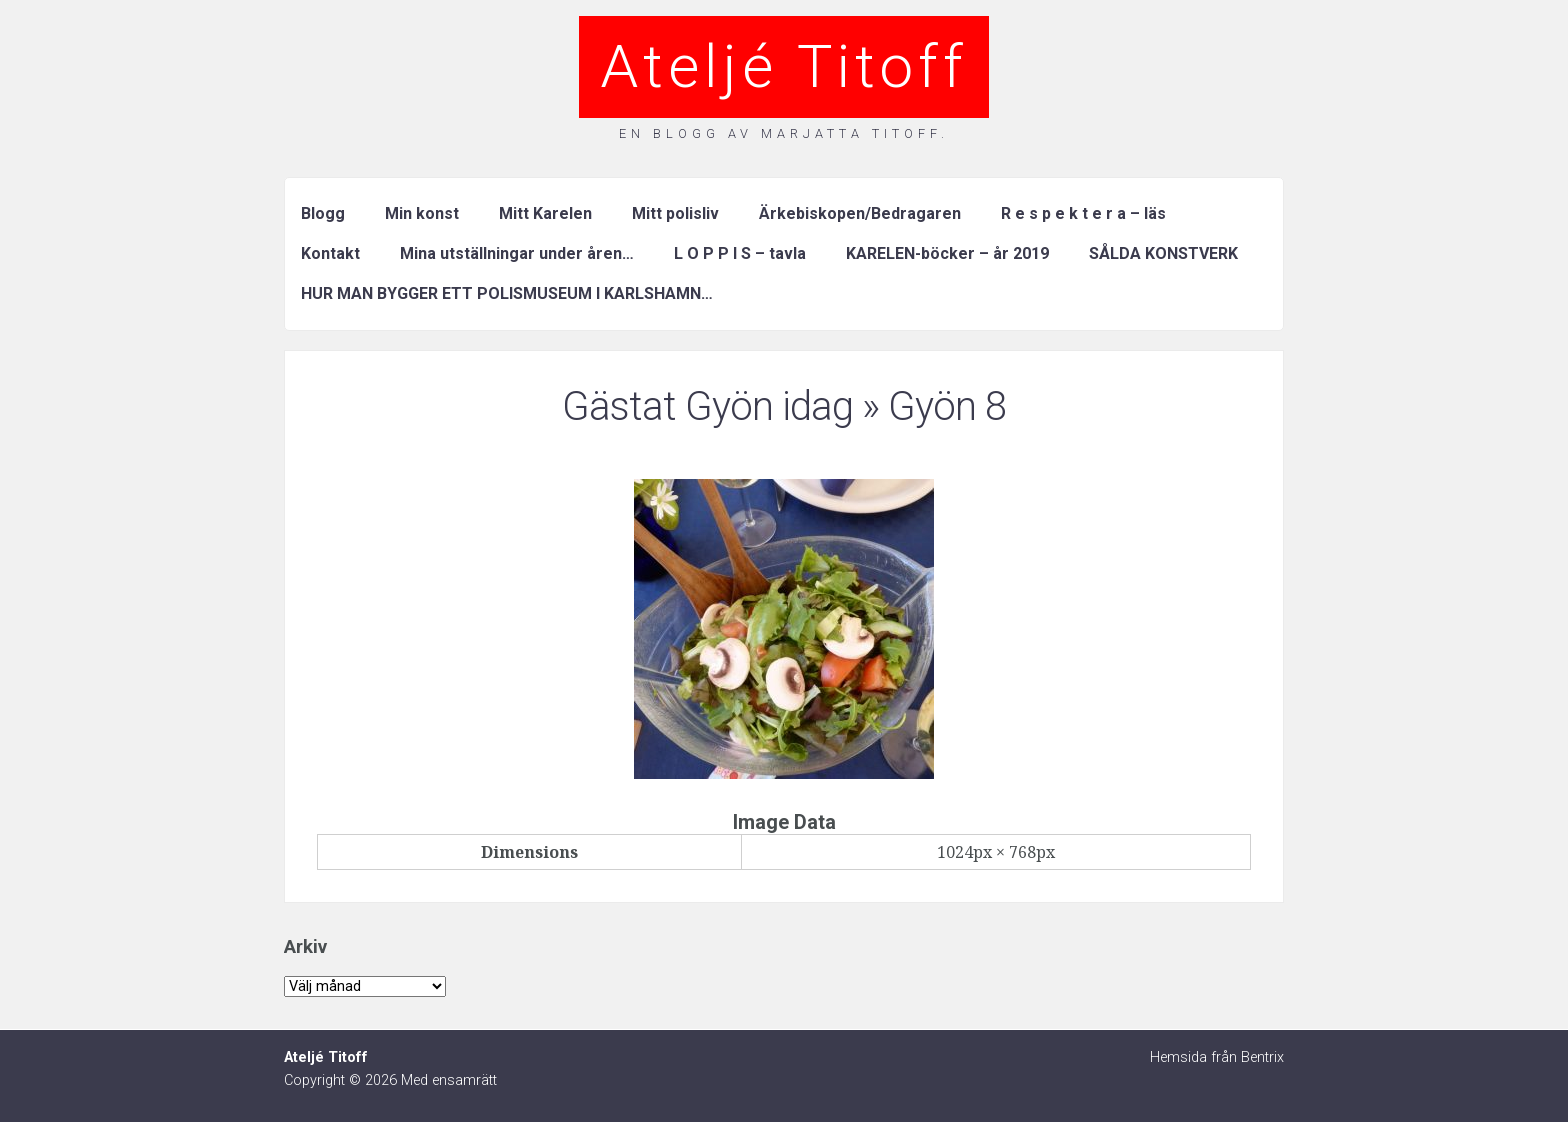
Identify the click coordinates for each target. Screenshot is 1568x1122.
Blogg (323, 213)
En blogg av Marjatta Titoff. (784, 133)
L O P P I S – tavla (740, 253)
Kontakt (330, 253)
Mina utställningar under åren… (517, 253)
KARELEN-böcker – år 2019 (947, 253)
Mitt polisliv (675, 213)
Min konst (422, 213)
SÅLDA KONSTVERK (1163, 253)
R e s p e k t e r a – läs (1083, 213)
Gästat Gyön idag (707, 406)
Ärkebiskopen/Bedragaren (860, 213)
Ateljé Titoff (784, 66)
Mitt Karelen (545, 213)
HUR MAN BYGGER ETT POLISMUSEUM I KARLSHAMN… (507, 293)
